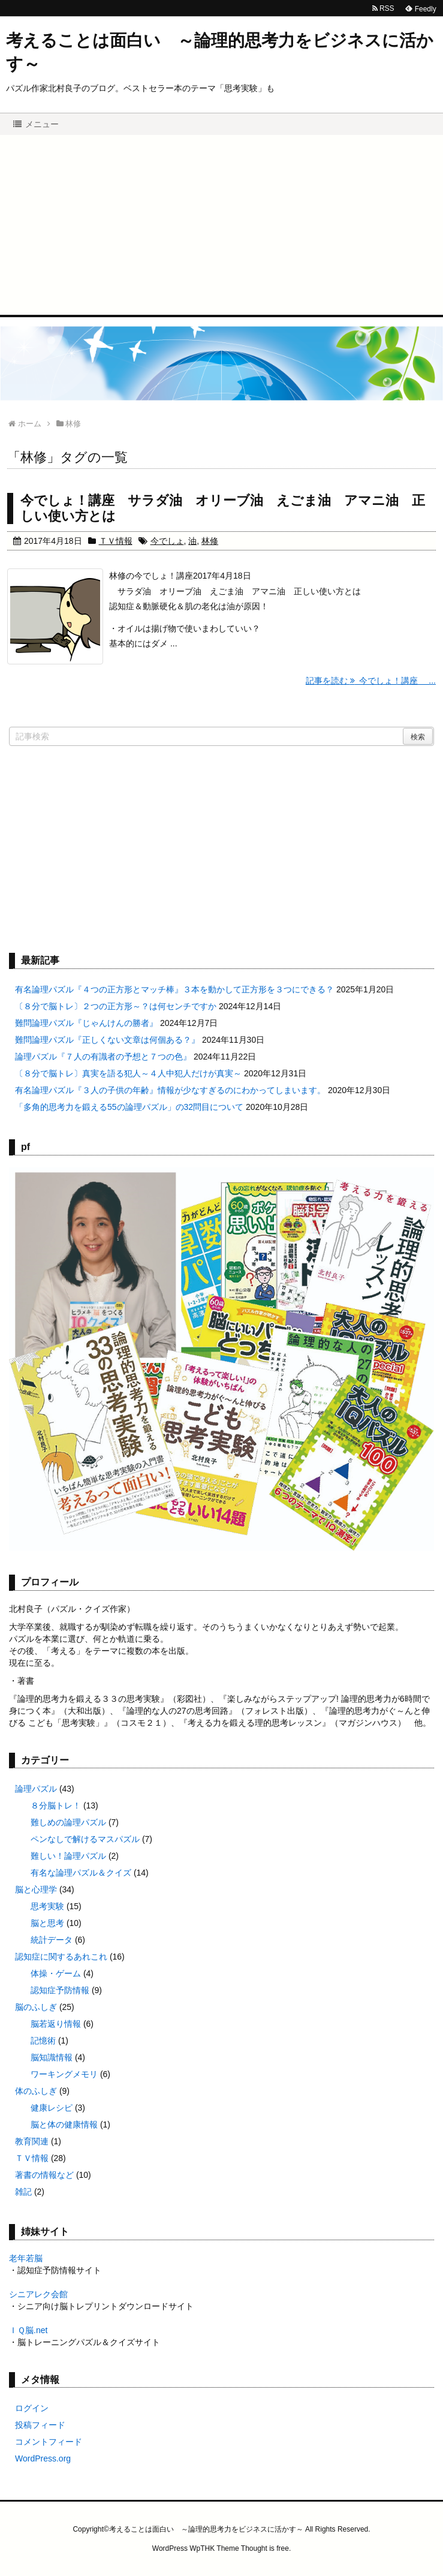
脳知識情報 (52, 2057)
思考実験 (47, 1906)
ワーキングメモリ (64, 2074)
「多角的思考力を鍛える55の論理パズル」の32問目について (129, 1107)
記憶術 (43, 2040)
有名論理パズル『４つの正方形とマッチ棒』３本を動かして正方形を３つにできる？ (174, 989)
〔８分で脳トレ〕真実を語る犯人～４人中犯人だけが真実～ (128, 1073)
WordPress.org (43, 2458)
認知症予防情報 (60, 1990)
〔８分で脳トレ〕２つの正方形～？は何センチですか (115, 1006)
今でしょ (167, 541)
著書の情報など (44, 2175)
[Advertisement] (221, 225)
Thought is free (265, 2548)
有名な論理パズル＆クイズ (81, 1872)
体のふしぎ (36, 2091)
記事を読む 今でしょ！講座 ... (371, 680)
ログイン (32, 2408)
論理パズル (36, 1788)
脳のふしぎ (36, 2007)
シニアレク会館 (38, 2294)
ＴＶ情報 (115, 541)
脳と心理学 (36, 1889)
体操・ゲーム (56, 1973)
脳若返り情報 (56, 2024)
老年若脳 (26, 2258)
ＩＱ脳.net (28, 2330)
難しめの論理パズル (68, 1822)
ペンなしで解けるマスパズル (85, 1839)
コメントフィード (48, 2441)
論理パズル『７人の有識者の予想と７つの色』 (103, 1056)
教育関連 (32, 2141)
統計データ (52, 1940)
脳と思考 (47, 1923)
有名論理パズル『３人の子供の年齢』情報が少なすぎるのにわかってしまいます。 (170, 1090)
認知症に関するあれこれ (61, 1956)
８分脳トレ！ (56, 1805)
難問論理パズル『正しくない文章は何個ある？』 (107, 1040)
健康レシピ (52, 2107)
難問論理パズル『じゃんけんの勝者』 (86, 1023)
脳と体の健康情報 (64, 2124)
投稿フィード (40, 2425)
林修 (209, 541)
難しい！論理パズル (68, 1856)
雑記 (23, 2191)
